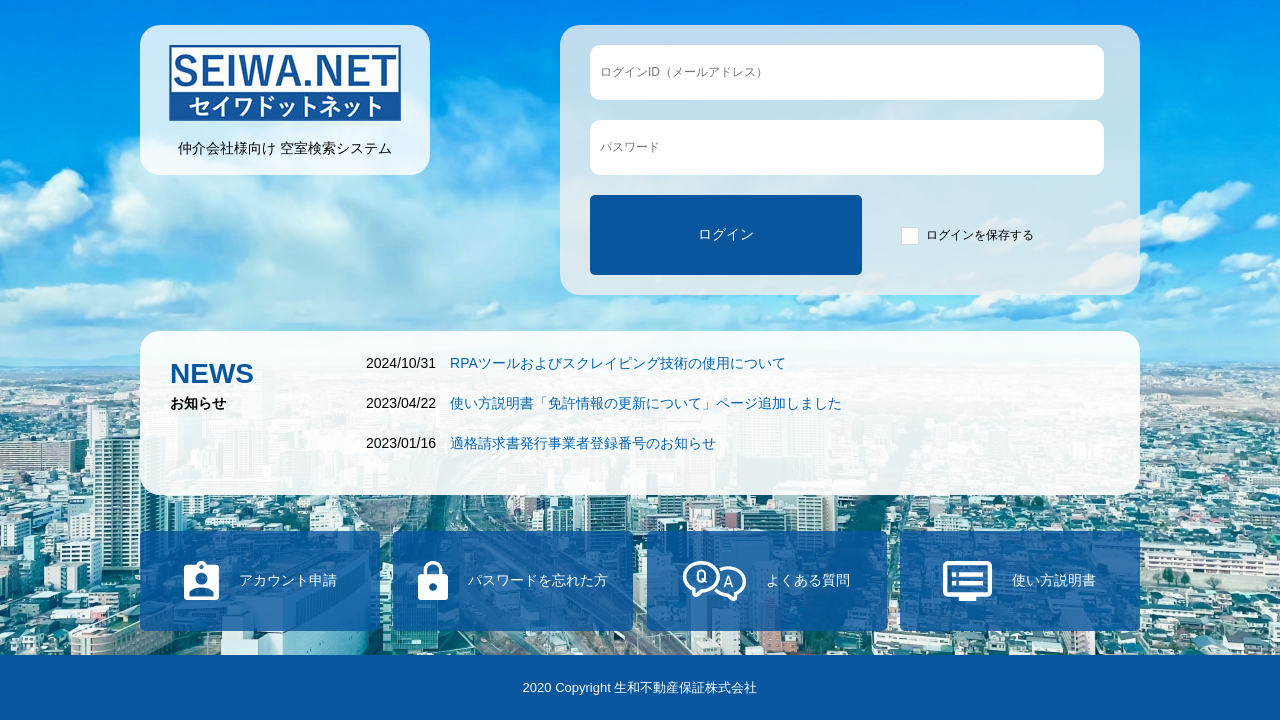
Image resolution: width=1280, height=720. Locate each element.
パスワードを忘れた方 (538, 580)
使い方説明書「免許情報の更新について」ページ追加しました (646, 403)
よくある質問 (808, 580)
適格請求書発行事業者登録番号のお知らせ (583, 443)
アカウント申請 (288, 580)
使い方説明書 (1054, 580)
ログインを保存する (980, 235)
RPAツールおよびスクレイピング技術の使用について (618, 363)
